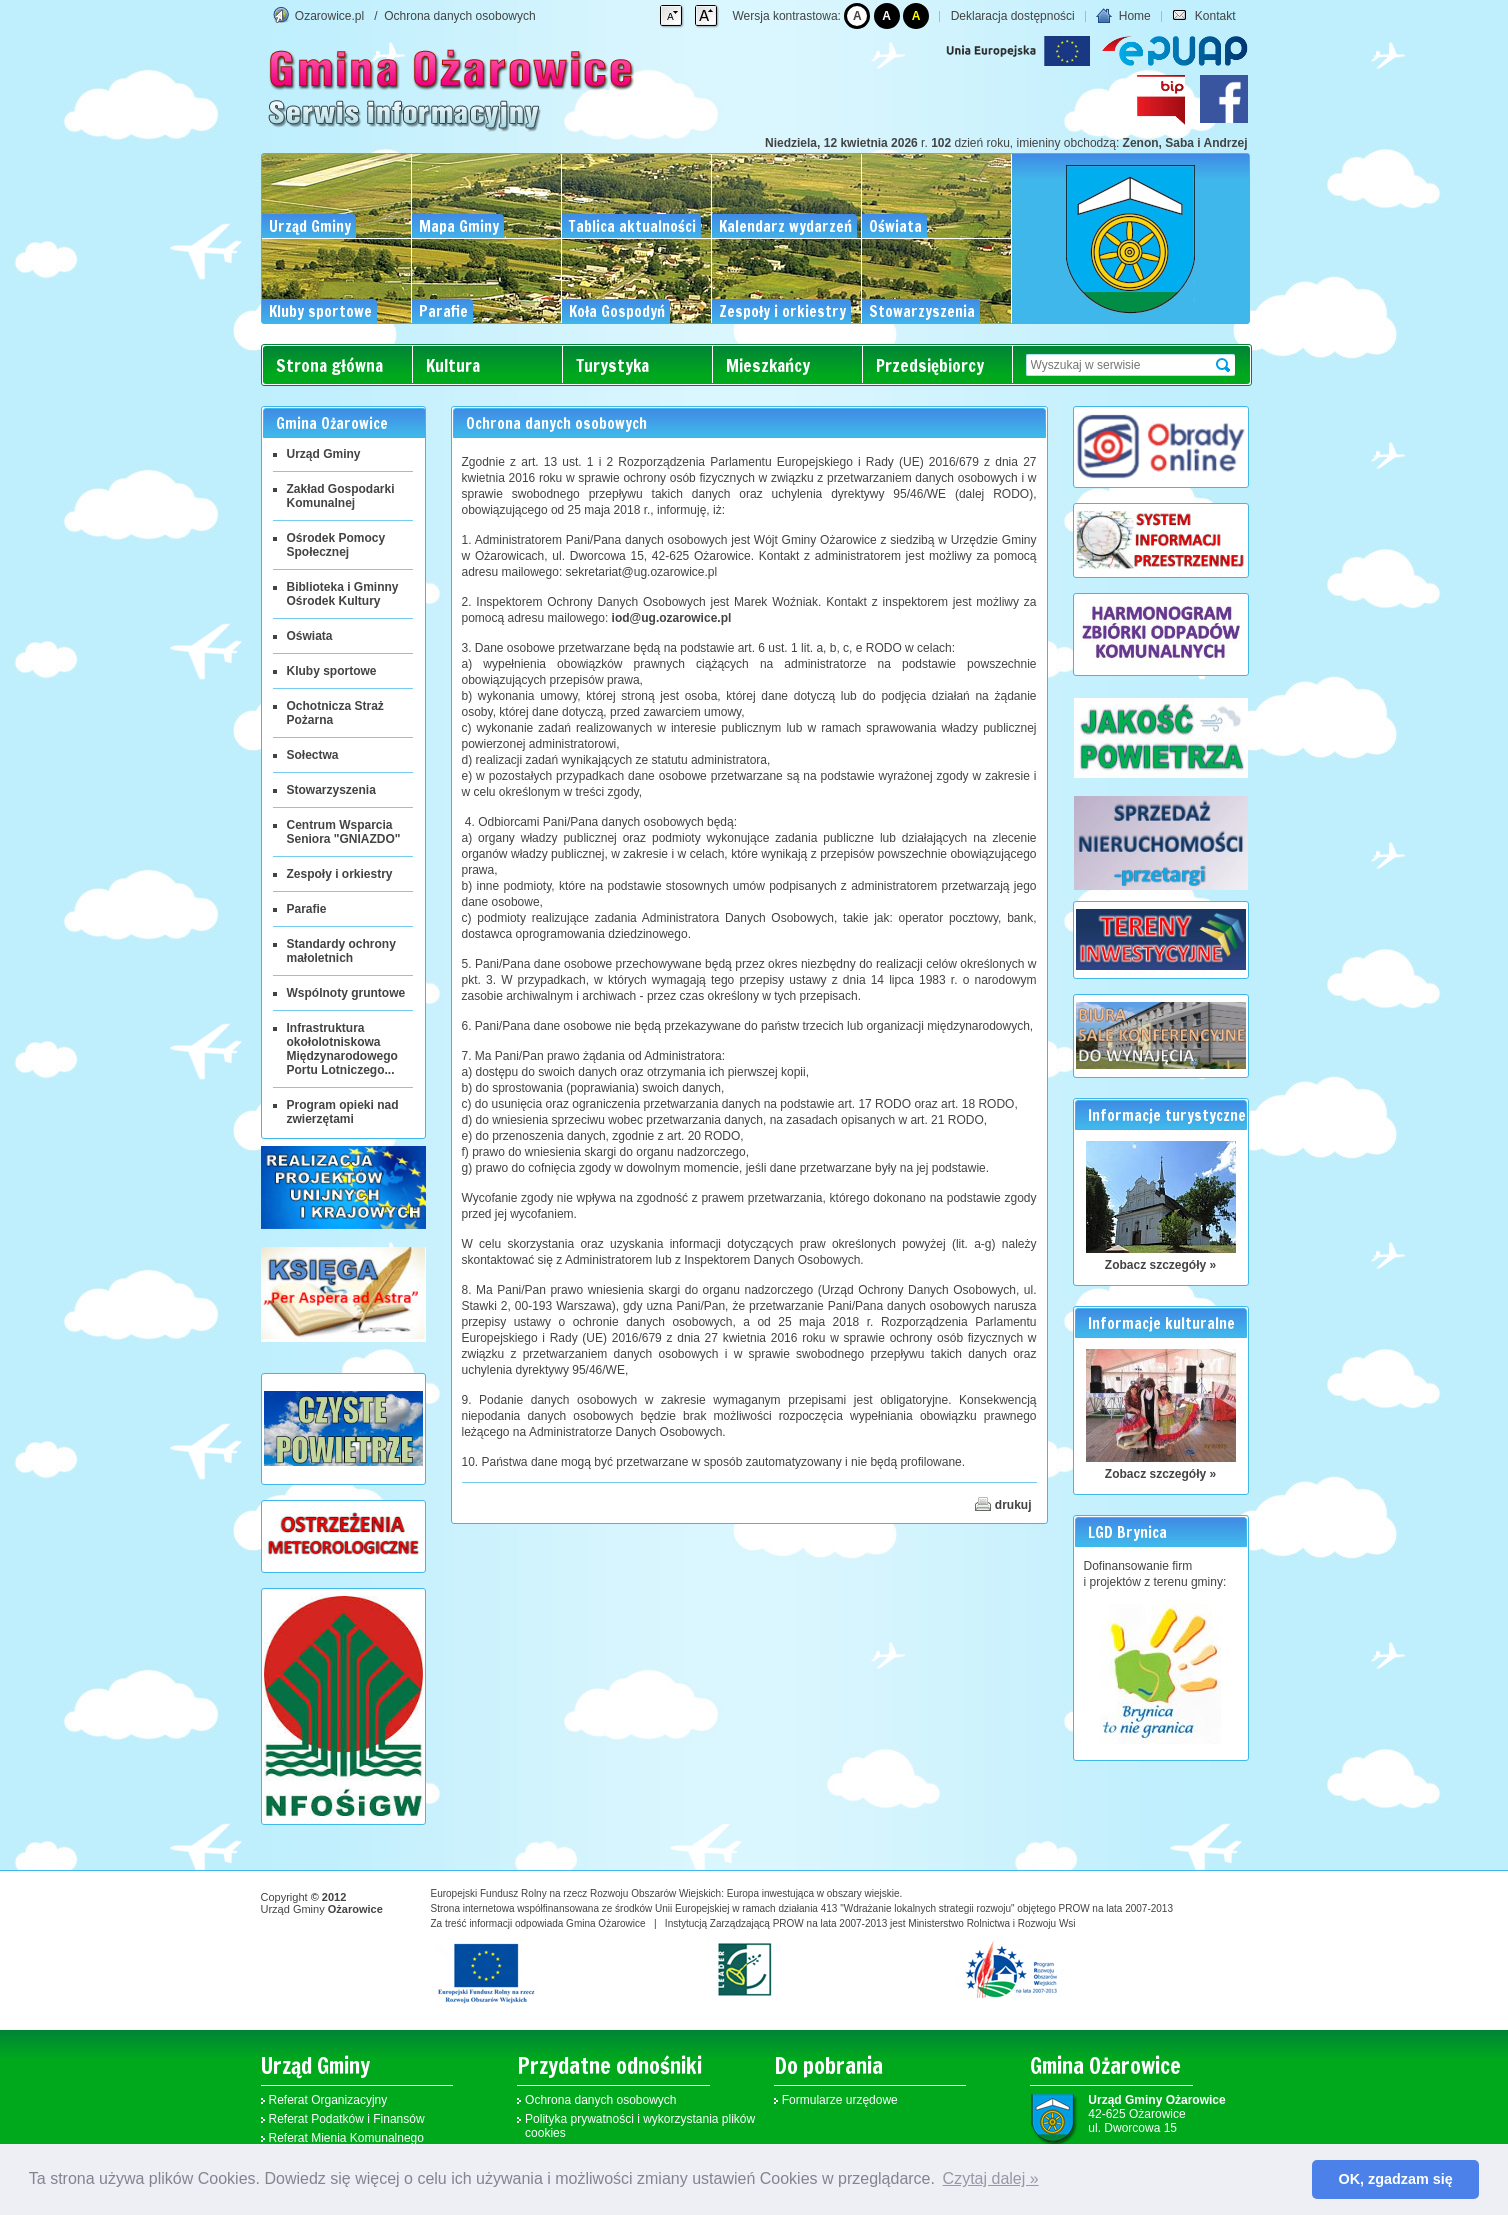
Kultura (453, 365)
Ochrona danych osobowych (459, 16)
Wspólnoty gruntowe (346, 993)
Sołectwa (313, 755)
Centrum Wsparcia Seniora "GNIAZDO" (344, 832)
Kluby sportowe (332, 671)
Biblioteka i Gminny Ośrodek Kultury (343, 594)
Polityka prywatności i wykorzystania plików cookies (640, 2126)
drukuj (1003, 1504)
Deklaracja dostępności (1013, 16)
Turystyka (612, 365)
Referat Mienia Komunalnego (346, 2138)
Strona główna (329, 365)
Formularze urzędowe (840, 2100)
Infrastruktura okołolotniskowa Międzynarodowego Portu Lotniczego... (342, 1049)
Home (1123, 16)
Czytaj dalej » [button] (991, 2178)
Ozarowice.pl (329, 16)
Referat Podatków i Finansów (347, 2119)
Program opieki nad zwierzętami (343, 1112)
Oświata (310, 636)
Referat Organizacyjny (328, 2100)
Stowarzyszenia (331, 790)
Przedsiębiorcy (930, 365)
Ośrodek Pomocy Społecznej (336, 545)
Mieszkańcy (768, 365)
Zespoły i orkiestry (340, 874)
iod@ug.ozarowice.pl (672, 618)
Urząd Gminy (324, 454)
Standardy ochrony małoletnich (341, 951)
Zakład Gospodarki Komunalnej (341, 496)
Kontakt (1203, 16)
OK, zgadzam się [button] (1396, 2179)
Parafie (307, 909)
